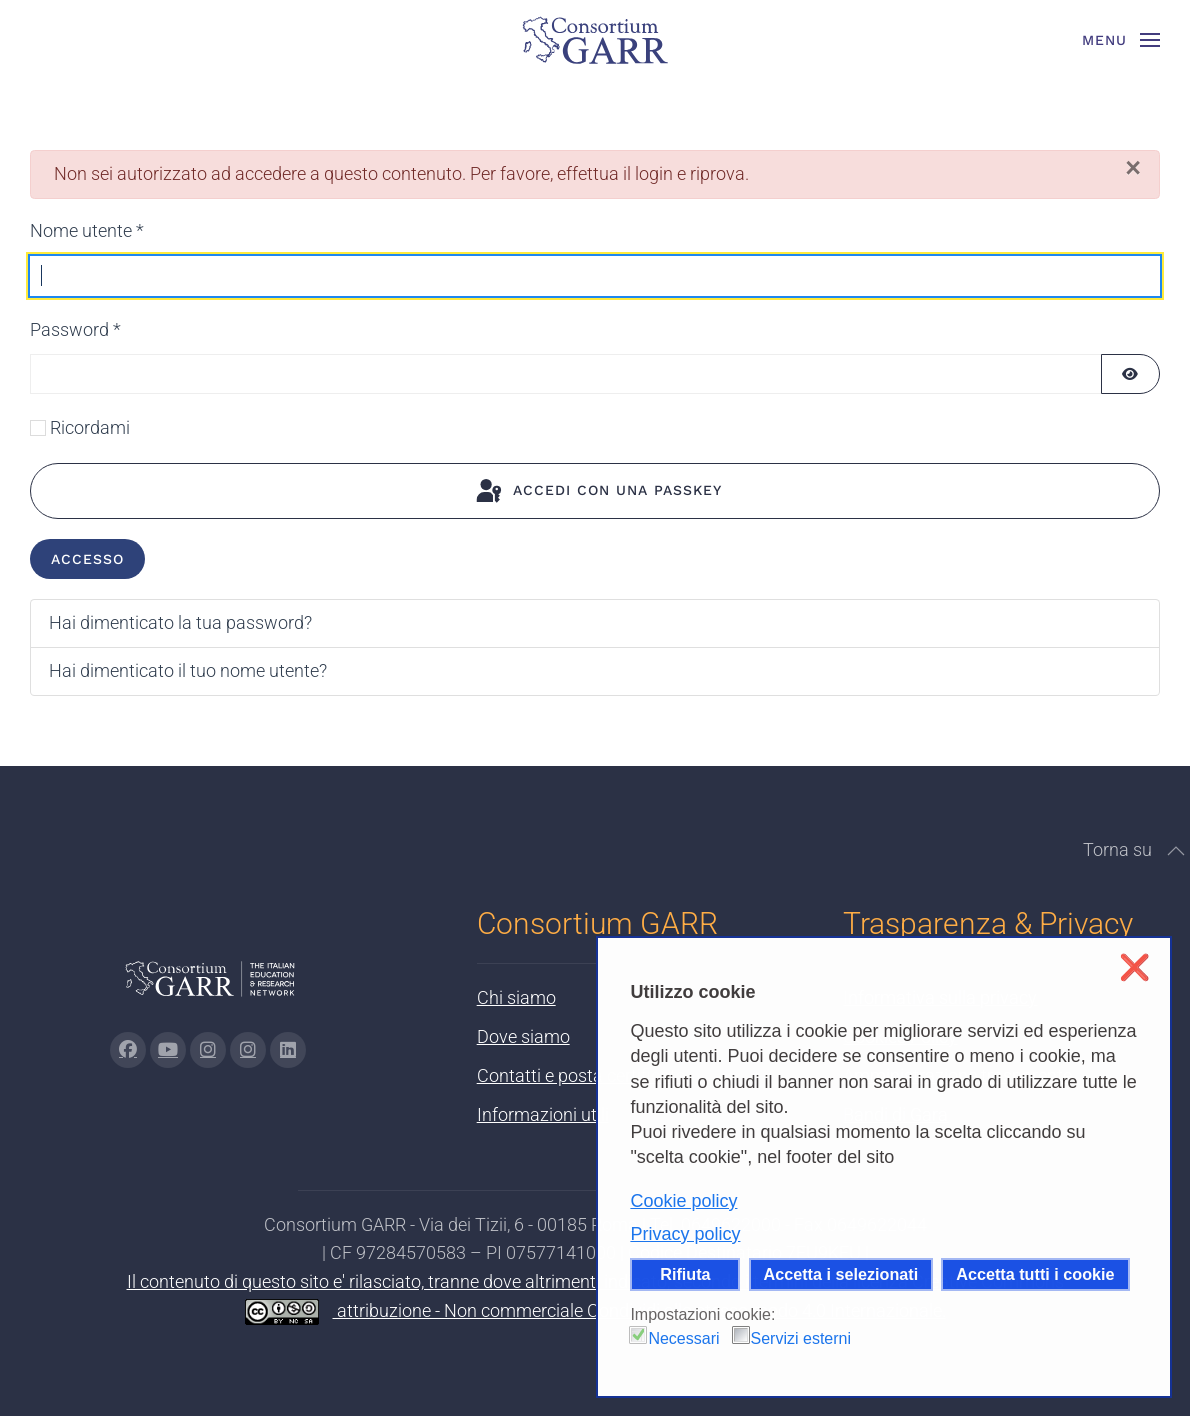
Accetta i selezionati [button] (841, 1274)
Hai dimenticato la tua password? (180, 622)
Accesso (87, 559)
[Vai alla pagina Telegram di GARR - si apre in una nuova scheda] (248, 1050)
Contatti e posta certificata (581, 1075)
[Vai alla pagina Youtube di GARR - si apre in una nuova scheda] (168, 1050)
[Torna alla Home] (595, 40)
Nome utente (87, 230)
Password (75, 329)
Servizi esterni (801, 1338)
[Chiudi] (1133, 168)
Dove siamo (523, 1036)
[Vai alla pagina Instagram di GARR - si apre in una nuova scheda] (208, 1050)
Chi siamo (516, 997)
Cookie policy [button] (683, 1201)
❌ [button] (1134, 967)
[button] (1121, 40)
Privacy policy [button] (685, 1234)
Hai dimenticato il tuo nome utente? (188, 670)
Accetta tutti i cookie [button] (1035, 1274)
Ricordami (90, 427)
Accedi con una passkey (597, 492)
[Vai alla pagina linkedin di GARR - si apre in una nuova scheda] (288, 1050)
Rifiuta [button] (685, 1274)
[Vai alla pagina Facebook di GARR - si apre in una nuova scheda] (128, 1050)
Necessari (683, 1338)
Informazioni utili (543, 1114)
